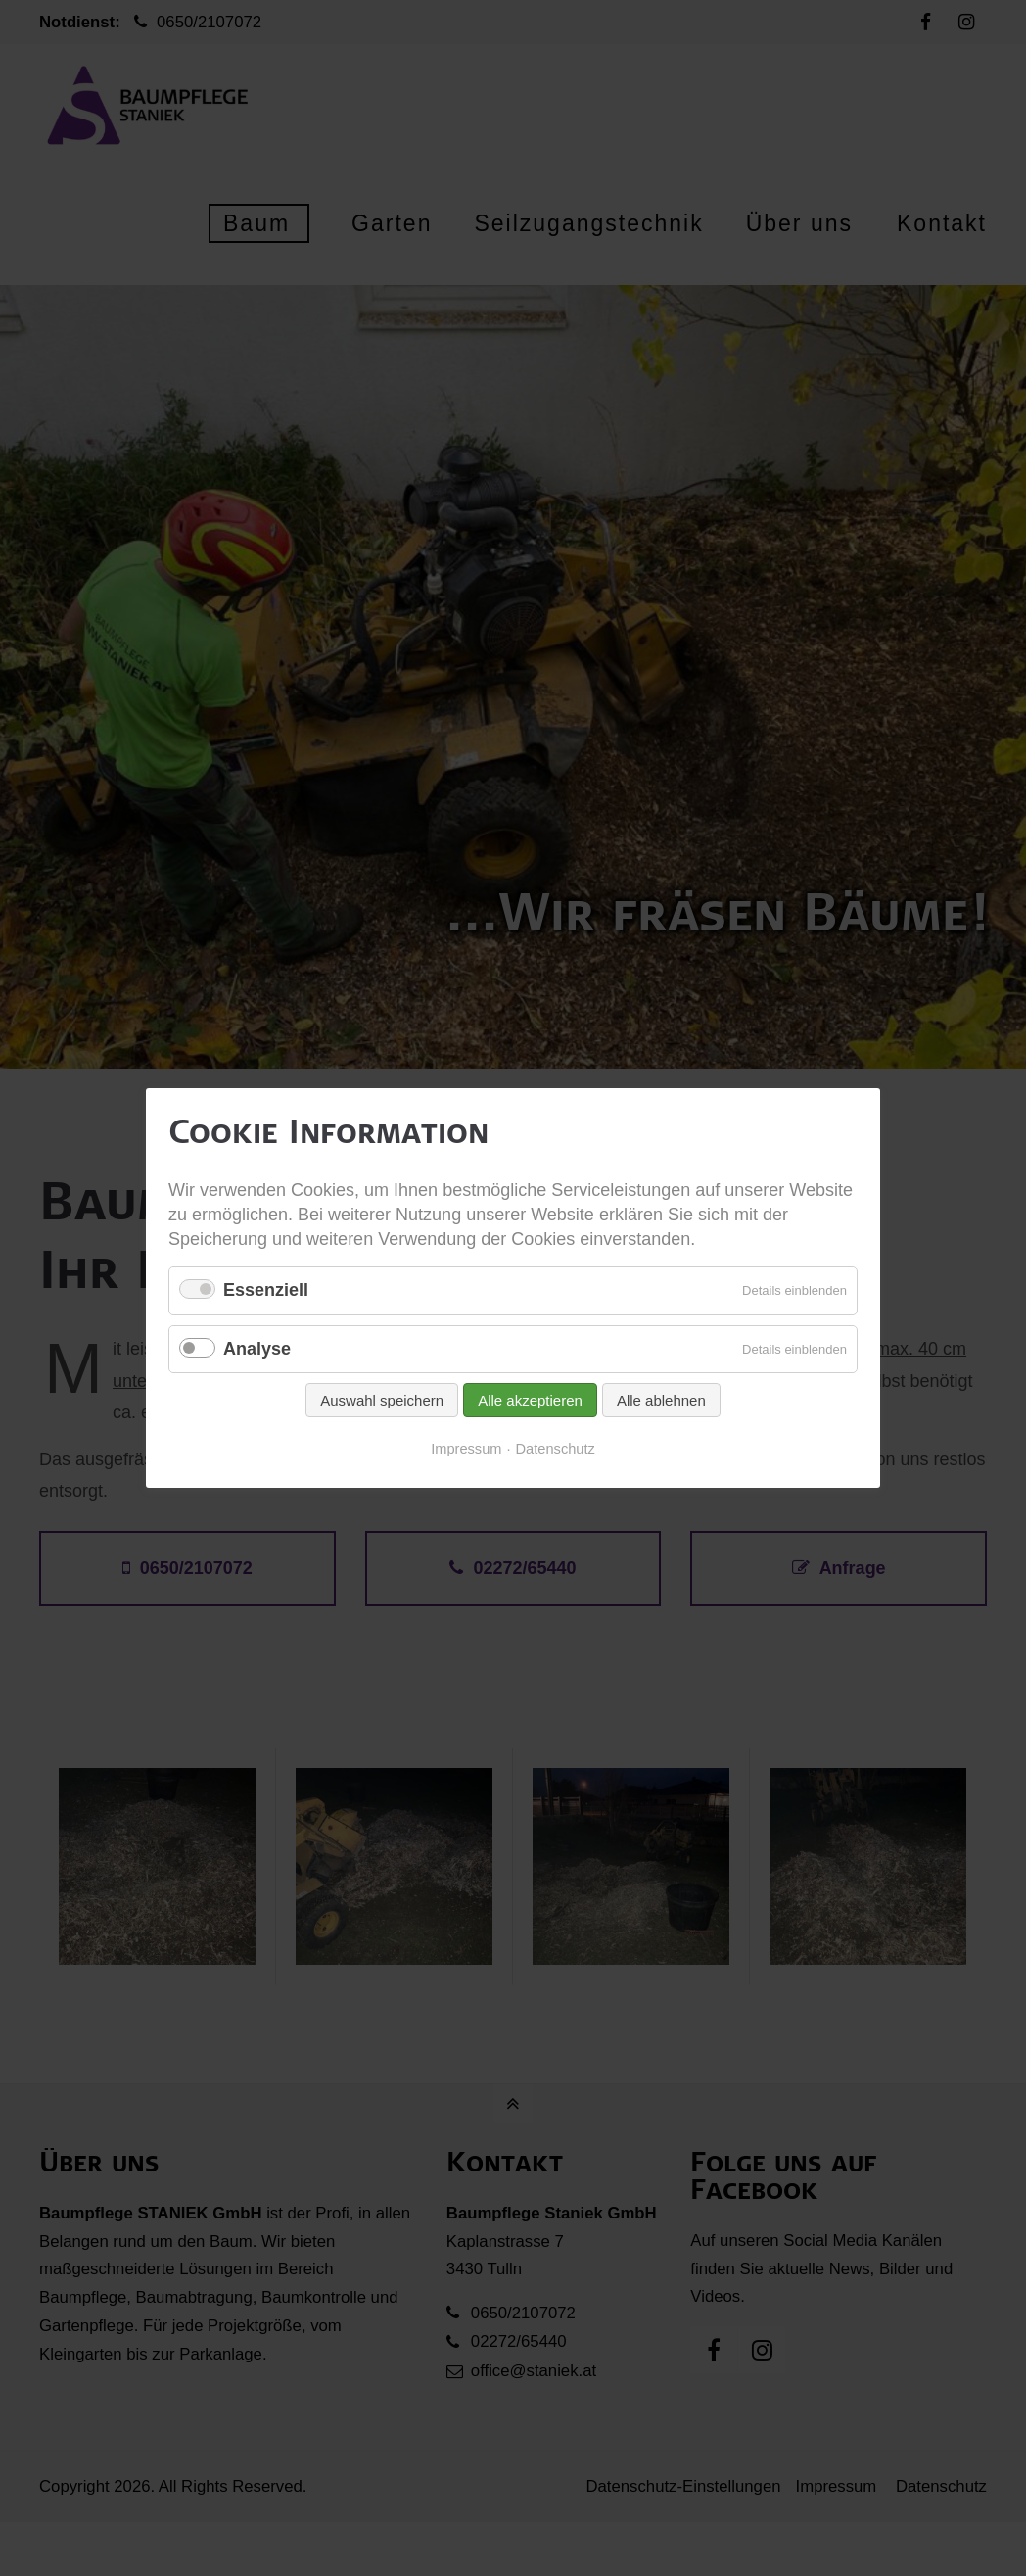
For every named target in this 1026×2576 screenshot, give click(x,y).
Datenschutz (555, 1449)
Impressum (466, 1449)
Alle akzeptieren (530, 1401)
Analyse (257, 1349)
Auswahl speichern (381, 1401)
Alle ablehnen (661, 1401)
